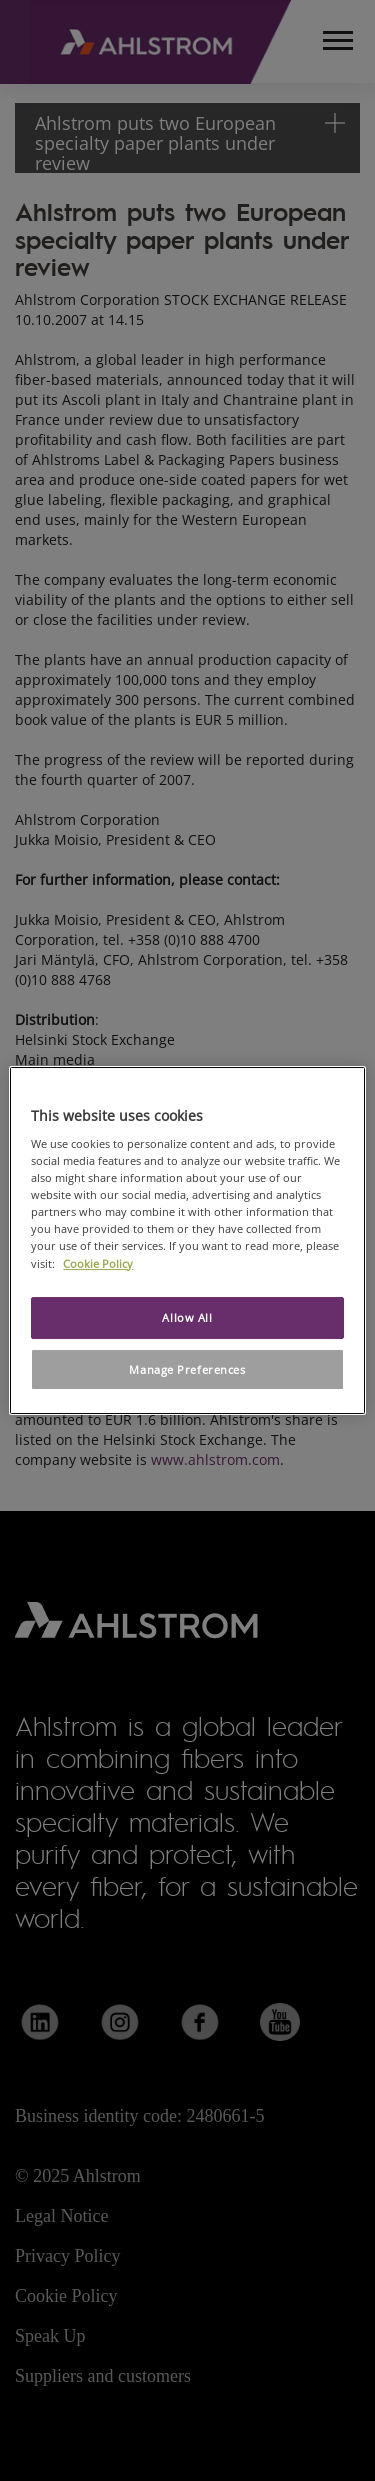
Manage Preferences (187, 1369)
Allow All (187, 1317)
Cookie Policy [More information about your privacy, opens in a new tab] (98, 1263)
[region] (187, 1241)
